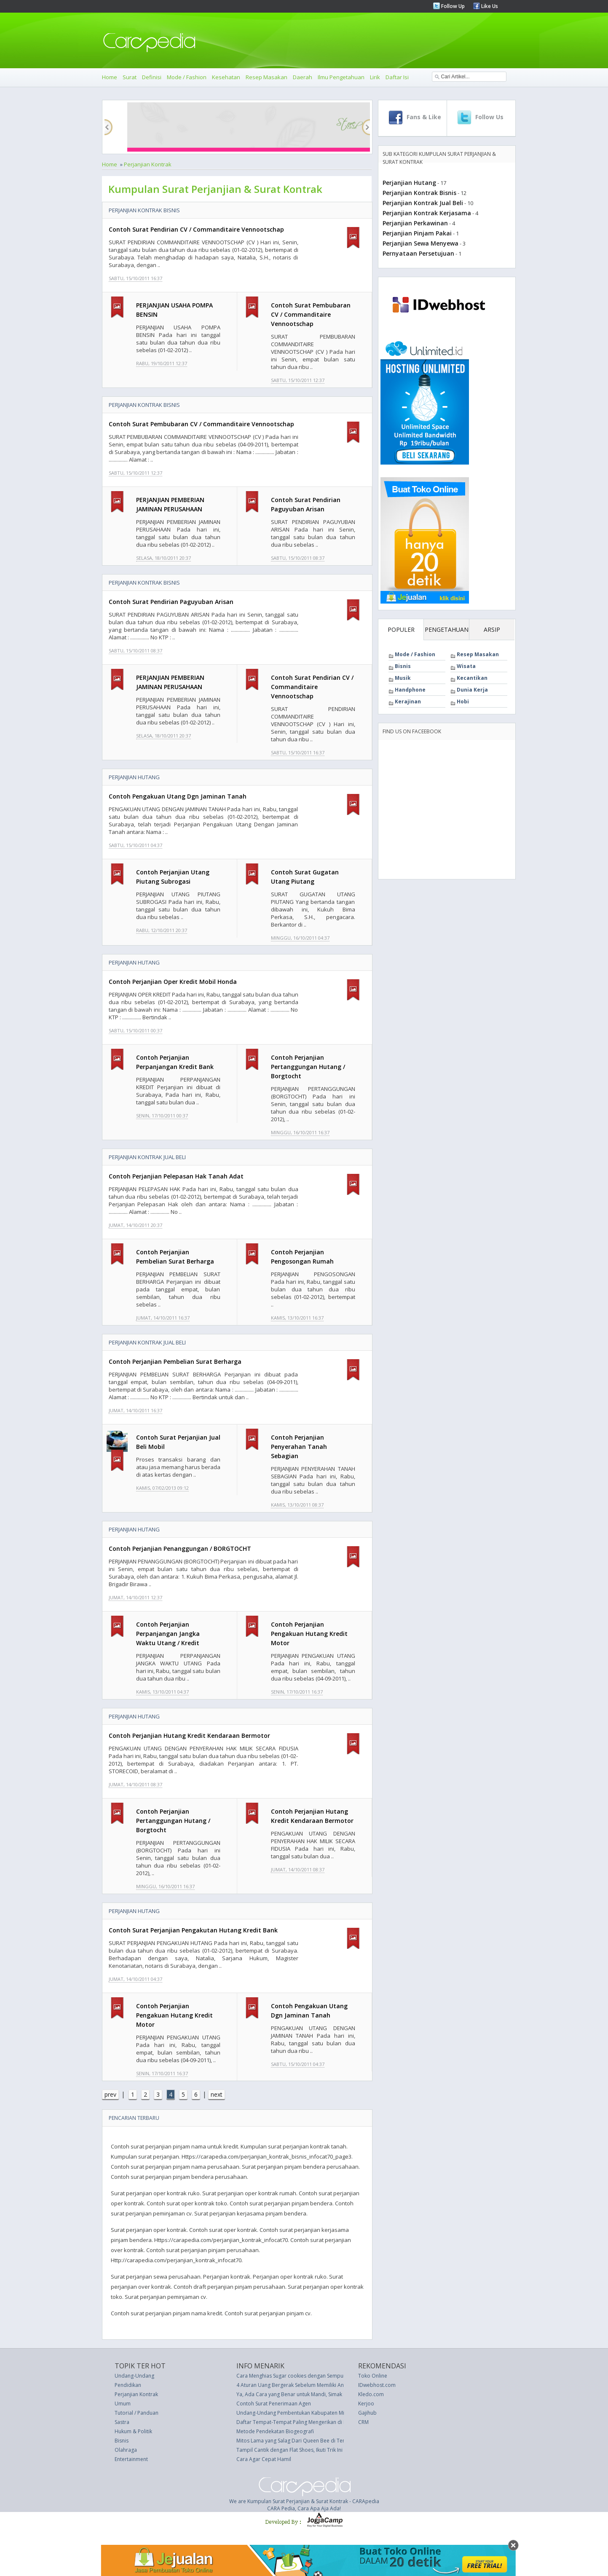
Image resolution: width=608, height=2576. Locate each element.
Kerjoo (366, 2403)
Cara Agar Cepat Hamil (263, 2459)
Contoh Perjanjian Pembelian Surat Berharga (175, 1361)
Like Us (489, 6)
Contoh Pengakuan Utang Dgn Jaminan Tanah (177, 796)
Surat (130, 77)
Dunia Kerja (472, 689)
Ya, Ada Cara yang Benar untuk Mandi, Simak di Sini (296, 2394)
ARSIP (492, 629)
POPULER (401, 629)
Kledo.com (371, 2394)
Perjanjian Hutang (134, 777)
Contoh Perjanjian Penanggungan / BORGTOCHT (180, 1549)
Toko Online (372, 2375)
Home (109, 77)
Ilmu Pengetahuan (341, 77)
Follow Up (452, 6)
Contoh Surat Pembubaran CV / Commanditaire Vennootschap (311, 314)
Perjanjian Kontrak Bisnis (144, 210)
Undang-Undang (134, 2375)
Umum (123, 2403)
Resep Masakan (266, 77)
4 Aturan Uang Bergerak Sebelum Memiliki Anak (292, 2385)
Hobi (463, 701)
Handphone (410, 689)
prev (110, 2094)
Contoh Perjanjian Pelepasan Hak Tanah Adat (176, 1176)
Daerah (302, 77)
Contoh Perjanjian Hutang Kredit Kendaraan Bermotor (189, 1736)
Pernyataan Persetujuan (418, 253)
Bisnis (403, 666)
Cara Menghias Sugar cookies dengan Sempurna (293, 2375)
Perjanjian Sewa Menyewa (420, 243)
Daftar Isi (397, 77)
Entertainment (131, 2459)
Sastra (122, 2422)
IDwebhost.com (377, 2385)
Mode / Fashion (186, 77)
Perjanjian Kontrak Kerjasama (427, 213)
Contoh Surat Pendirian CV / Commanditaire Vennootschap (196, 229)
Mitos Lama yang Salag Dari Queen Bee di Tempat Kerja (302, 2440)
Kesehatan (226, 77)
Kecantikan (472, 677)
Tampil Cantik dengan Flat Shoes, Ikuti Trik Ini (289, 2449)
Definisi (151, 77)
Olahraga (126, 2449)
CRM (363, 2422)
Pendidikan (128, 2385)
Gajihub (367, 2412)
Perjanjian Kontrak (147, 164)
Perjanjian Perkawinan (415, 223)
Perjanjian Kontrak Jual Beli (147, 1157)
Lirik (375, 77)
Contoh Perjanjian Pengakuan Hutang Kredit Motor (309, 1633)
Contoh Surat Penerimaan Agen (273, 2403)
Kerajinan (408, 701)
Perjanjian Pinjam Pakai (417, 233)
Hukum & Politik (133, 2431)
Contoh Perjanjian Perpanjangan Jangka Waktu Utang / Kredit (168, 1633)
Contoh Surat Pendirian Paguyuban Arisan (171, 602)
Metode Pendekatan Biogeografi (275, 2431)
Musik (403, 677)
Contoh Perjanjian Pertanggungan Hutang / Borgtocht (308, 1066)
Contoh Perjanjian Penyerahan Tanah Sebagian (299, 1446)
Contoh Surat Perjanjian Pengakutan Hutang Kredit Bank (193, 1930)
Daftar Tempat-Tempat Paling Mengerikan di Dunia (296, 2422)
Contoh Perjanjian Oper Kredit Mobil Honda (173, 982)
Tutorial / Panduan (136, 2412)
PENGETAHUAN (447, 629)
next (216, 2094)
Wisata (466, 666)
